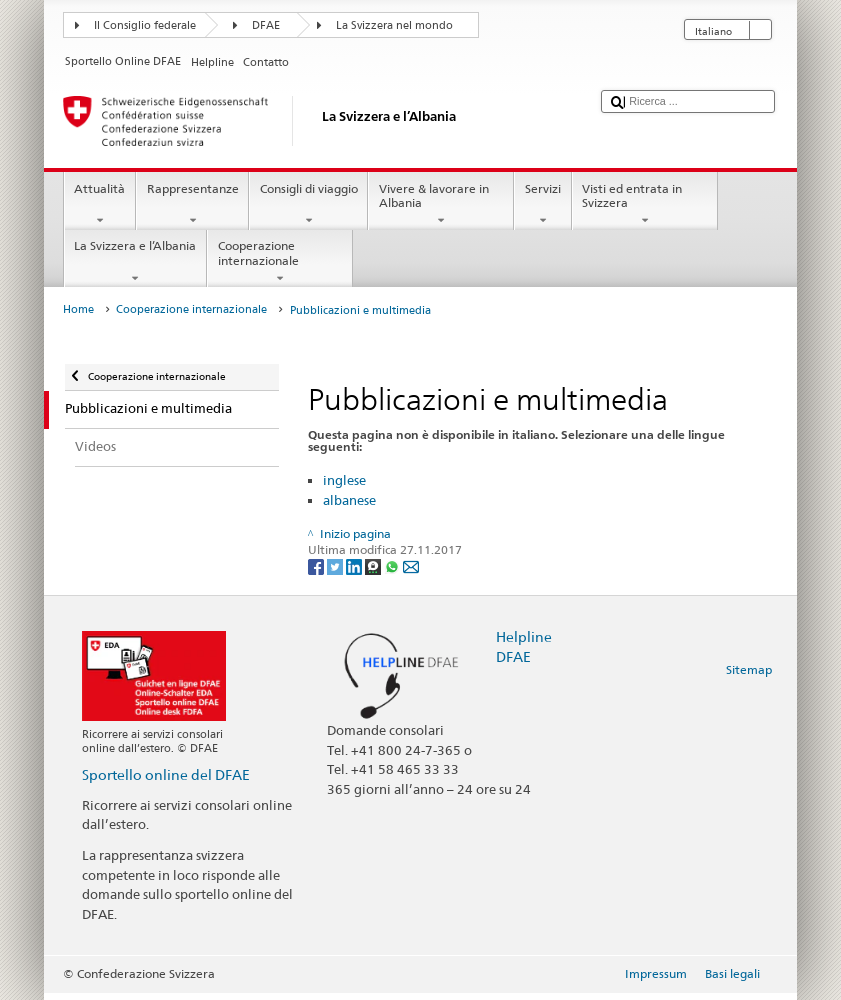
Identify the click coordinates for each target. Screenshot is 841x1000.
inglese (344, 480)
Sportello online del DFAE (166, 774)
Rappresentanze (192, 205)
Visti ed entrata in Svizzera (645, 205)
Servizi (542, 205)
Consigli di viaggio (308, 205)
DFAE (266, 25)
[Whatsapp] (393, 565)
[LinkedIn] (355, 565)
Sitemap (749, 669)
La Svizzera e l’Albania (135, 262)
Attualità (100, 205)
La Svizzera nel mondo (394, 25)
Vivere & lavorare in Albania (441, 205)
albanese (349, 500)
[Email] (411, 565)
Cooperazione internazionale (280, 262)
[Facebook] (317, 565)
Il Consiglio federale (145, 25)
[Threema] (374, 565)
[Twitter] (336, 565)
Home (78, 309)
